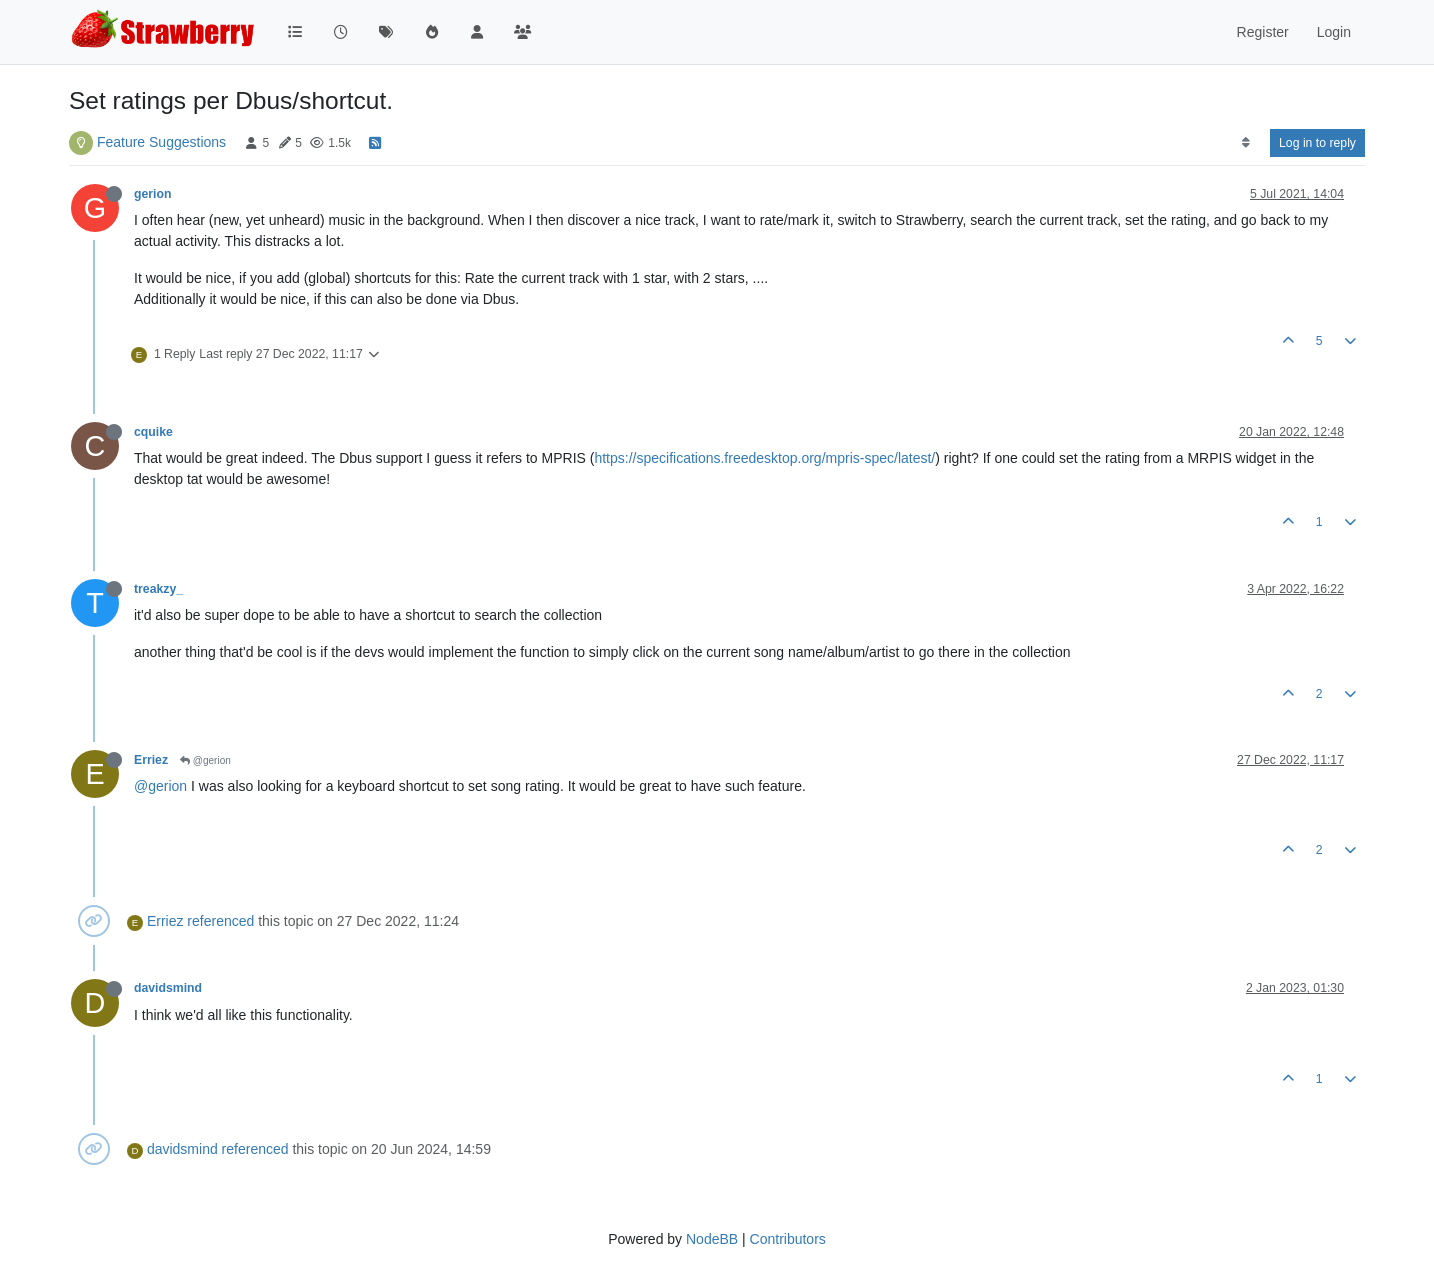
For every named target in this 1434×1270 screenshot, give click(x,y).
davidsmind (168, 988)
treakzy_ (158, 589)
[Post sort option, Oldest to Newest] (1245, 143)
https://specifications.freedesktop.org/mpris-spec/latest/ (764, 458)
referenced (220, 921)
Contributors (788, 1239)
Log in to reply (1317, 143)
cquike (153, 432)
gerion (152, 194)
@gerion (205, 760)
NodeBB (712, 1239)
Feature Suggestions (161, 142)
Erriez (151, 760)
